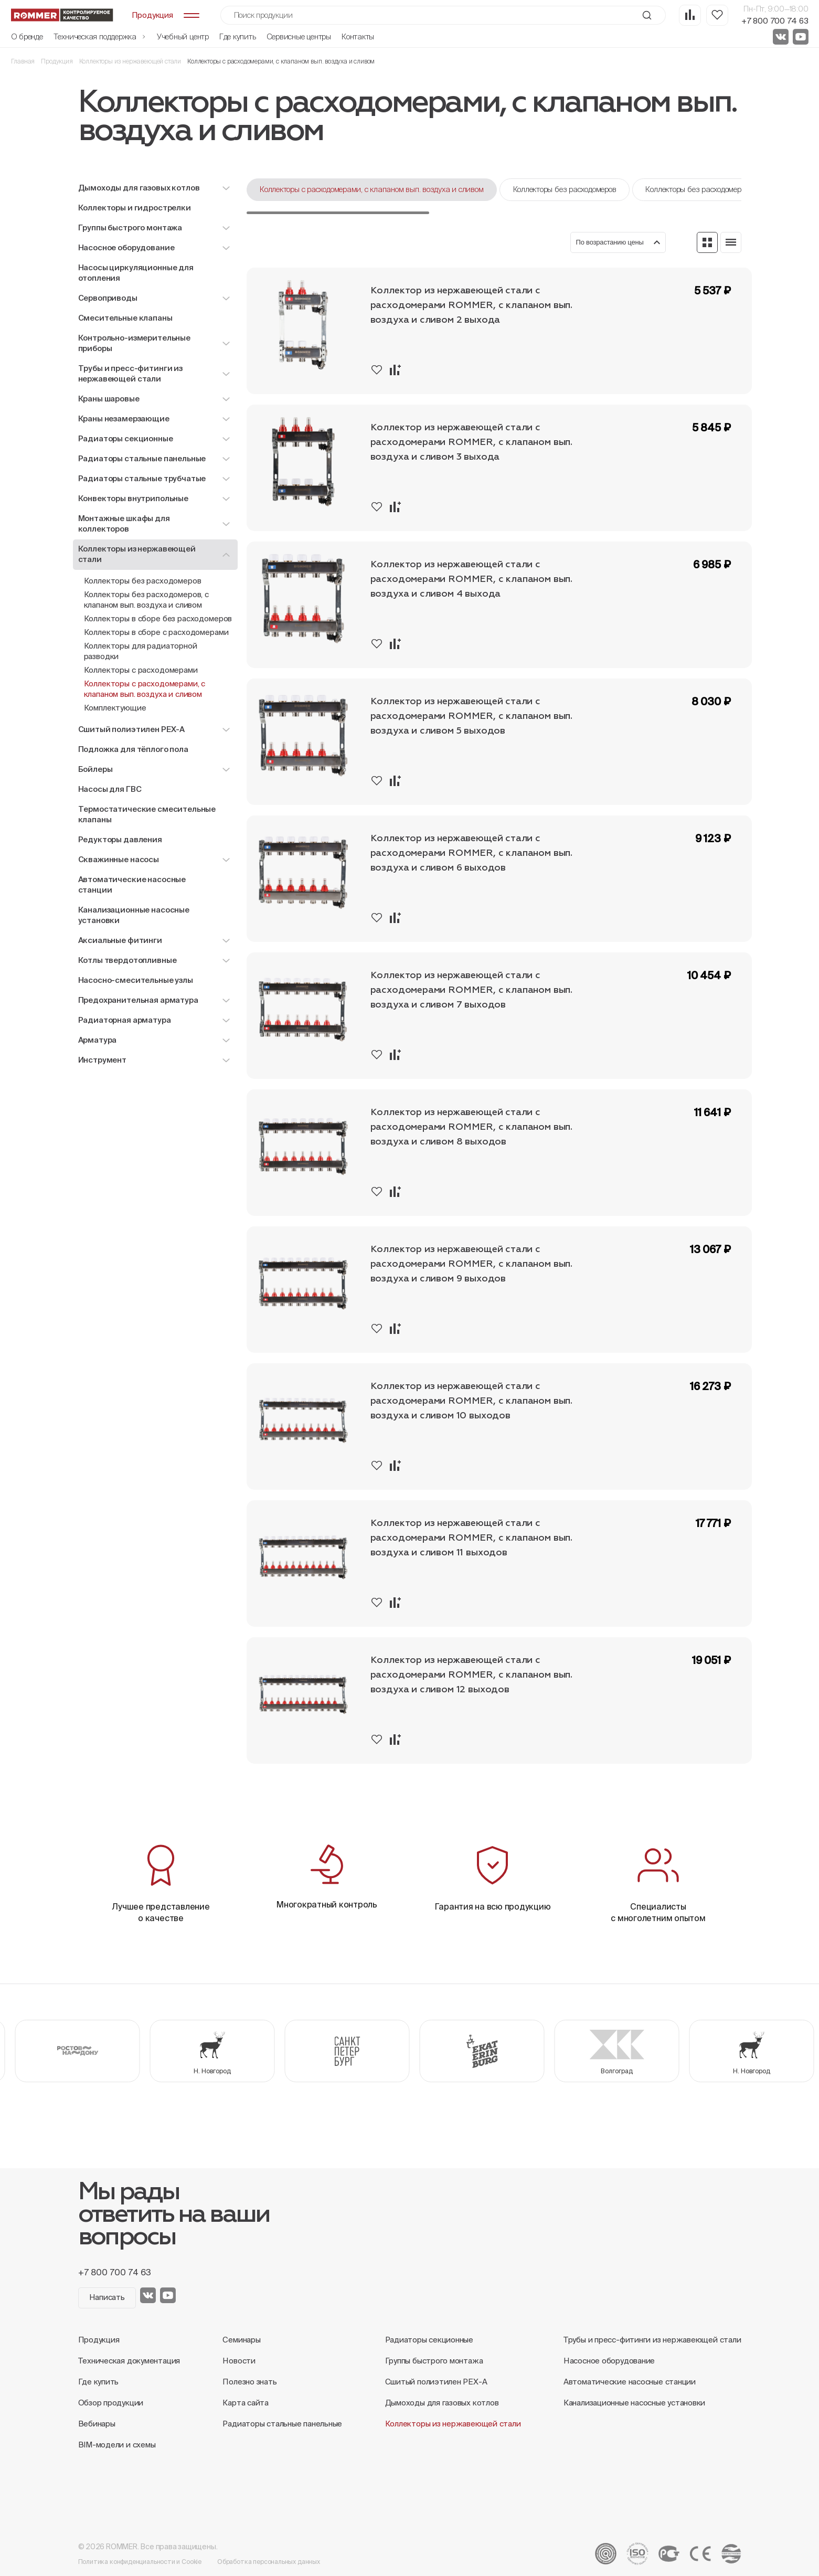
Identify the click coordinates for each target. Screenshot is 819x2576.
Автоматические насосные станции (132, 884)
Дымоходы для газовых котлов (442, 2402)
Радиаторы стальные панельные (282, 2423)
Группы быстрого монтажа (434, 2360)
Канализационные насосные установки (133, 915)
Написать (107, 2297)
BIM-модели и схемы (117, 2444)
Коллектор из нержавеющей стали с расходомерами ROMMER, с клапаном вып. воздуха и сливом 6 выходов (471, 853)
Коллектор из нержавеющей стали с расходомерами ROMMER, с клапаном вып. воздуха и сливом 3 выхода (471, 442)
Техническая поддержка (100, 36)
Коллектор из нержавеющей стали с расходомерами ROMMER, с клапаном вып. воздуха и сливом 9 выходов (471, 1264)
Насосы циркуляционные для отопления (136, 272)
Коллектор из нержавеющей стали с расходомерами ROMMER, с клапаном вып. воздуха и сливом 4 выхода (471, 579)
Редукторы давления (120, 839)
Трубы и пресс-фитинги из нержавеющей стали (652, 2339)
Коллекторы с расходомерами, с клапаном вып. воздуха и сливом (145, 688)
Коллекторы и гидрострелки (134, 207)
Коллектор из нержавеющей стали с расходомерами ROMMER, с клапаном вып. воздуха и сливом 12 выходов (471, 1675)
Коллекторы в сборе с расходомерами (156, 632)
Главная (23, 61)
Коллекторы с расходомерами (141, 669)
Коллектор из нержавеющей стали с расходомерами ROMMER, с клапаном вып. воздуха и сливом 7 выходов (471, 990)
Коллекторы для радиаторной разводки (140, 651)
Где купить (237, 36)
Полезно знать (249, 2381)
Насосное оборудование (609, 2360)
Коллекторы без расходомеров (142, 580)
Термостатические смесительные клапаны (147, 814)
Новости (238, 2360)
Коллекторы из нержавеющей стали (130, 61)
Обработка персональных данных (268, 2561)
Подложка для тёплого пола (133, 749)
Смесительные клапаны (125, 317)
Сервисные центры (299, 36)
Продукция (56, 61)
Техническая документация (129, 2360)
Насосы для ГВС (110, 789)
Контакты (358, 36)
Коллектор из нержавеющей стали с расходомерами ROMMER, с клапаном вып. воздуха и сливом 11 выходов (471, 1538)
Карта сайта (245, 2402)
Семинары (241, 2339)
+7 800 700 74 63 (774, 20)
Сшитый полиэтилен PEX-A (436, 2381)
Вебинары (96, 2423)
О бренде (27, 36)
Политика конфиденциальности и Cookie (140, 2561)
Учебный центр (183, 36)
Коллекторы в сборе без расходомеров (158, 618)
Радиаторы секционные (429, 2339)
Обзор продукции (111, 2402)
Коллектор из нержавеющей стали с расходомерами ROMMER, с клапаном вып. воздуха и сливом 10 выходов (471, 1401)
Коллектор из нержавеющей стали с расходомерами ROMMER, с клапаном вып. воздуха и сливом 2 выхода (471, 305)
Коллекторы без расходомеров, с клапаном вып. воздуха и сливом (146, 599)
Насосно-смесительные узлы (135, 980)
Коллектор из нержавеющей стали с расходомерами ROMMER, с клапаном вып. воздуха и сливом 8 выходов (471, 1127)
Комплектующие (115, 707)
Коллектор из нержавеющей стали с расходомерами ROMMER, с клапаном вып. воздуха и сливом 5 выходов (471, 716)
